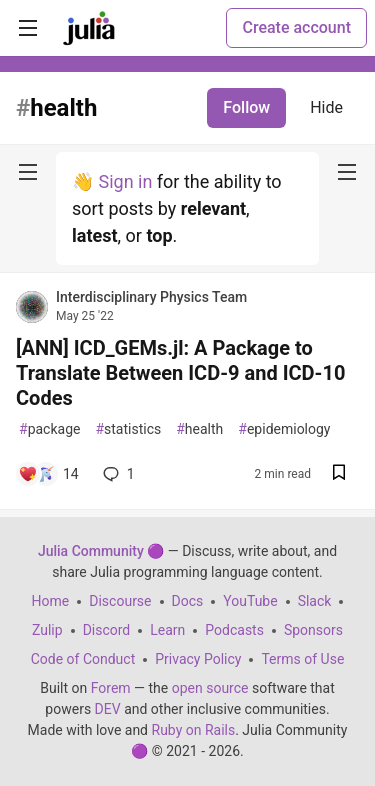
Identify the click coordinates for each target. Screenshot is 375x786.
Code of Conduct (83, 659)
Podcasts (234, 630)
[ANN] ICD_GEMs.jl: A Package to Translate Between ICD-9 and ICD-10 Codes (180, 373)
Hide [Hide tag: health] (326, 107)
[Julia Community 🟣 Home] (89, 28)
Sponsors (313, 630)
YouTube (250, 601)
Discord (107, 630)
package (49, 429)
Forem (111, 688)
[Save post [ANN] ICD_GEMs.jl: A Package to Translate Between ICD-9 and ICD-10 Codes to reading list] (339, 474)
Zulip (47, 630)
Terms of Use (302, 659)
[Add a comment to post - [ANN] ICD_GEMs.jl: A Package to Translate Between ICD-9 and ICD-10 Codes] (48, 474)
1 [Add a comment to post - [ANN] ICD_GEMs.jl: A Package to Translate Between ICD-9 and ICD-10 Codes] (117, 474)
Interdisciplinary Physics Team (151, 297)
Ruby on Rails (194, 730)
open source (210, 688)
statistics (128, 429)
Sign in (125, 181)
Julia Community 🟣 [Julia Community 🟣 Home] (101, 551)
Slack (315, 601)
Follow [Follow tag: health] (246, 107)
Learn (167, 630)
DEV (108, 709)
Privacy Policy (198, 659)
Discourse (120, 601)
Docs (188, 601)
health (199, 429)
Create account (296, 27)
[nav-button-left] (28, 172)
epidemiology (284, 429)
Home (51, 601)
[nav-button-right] (347, 172)
